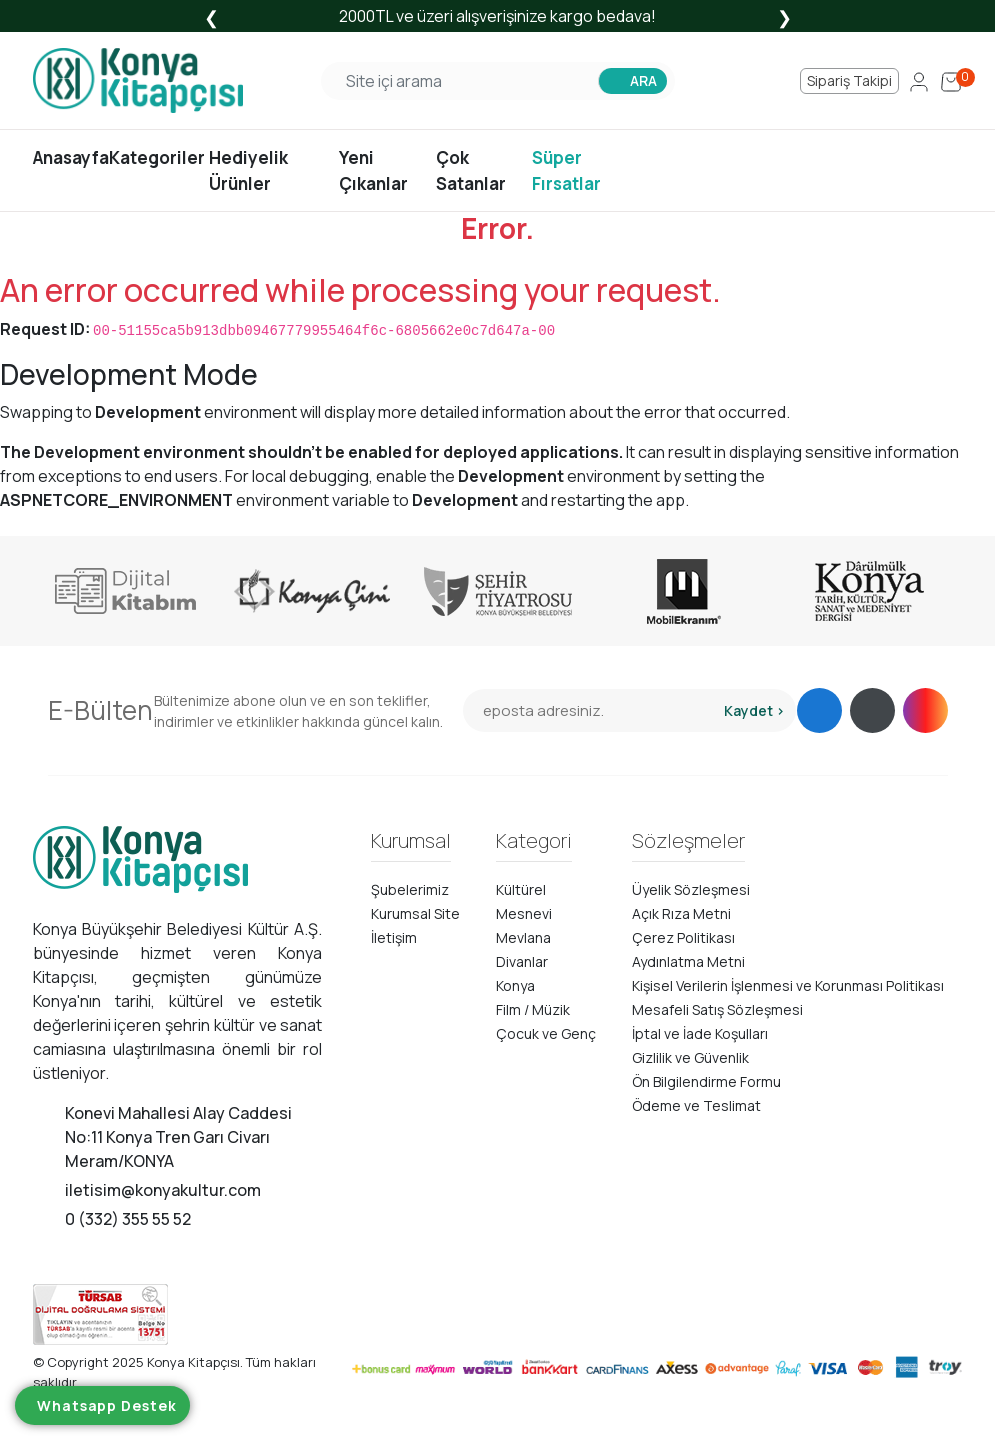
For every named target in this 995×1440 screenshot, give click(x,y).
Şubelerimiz (410, 889)
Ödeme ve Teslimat (696, 1105)
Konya (515, 985)
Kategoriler (157, 157)
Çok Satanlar (471, 170)
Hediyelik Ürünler (248, 170)
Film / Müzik (533, 1009)
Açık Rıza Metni (681, 913)
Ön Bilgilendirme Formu (706, 1081)
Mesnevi (524, 913)
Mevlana (523, 937)
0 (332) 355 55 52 (128, 1219)
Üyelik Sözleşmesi (691, 889)
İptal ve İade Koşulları (700, 1033)
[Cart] (951, 81)
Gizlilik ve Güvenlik (690, 1057)
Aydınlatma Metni (688, 961)
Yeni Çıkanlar (373, 170)
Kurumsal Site (415, 913)
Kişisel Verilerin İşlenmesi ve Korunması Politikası (788, 985)
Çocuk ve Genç (546, 1033)
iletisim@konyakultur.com (163, 1190)
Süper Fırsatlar (566, 170)
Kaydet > (754, 710)
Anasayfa (71, 157)
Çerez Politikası (683, 937)
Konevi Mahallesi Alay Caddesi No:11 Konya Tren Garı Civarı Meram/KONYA (178, 1137)
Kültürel (521, 889)
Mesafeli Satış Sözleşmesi (717, 1009)
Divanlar (522, 961)
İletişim (394, 937)
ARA (643, 80)
